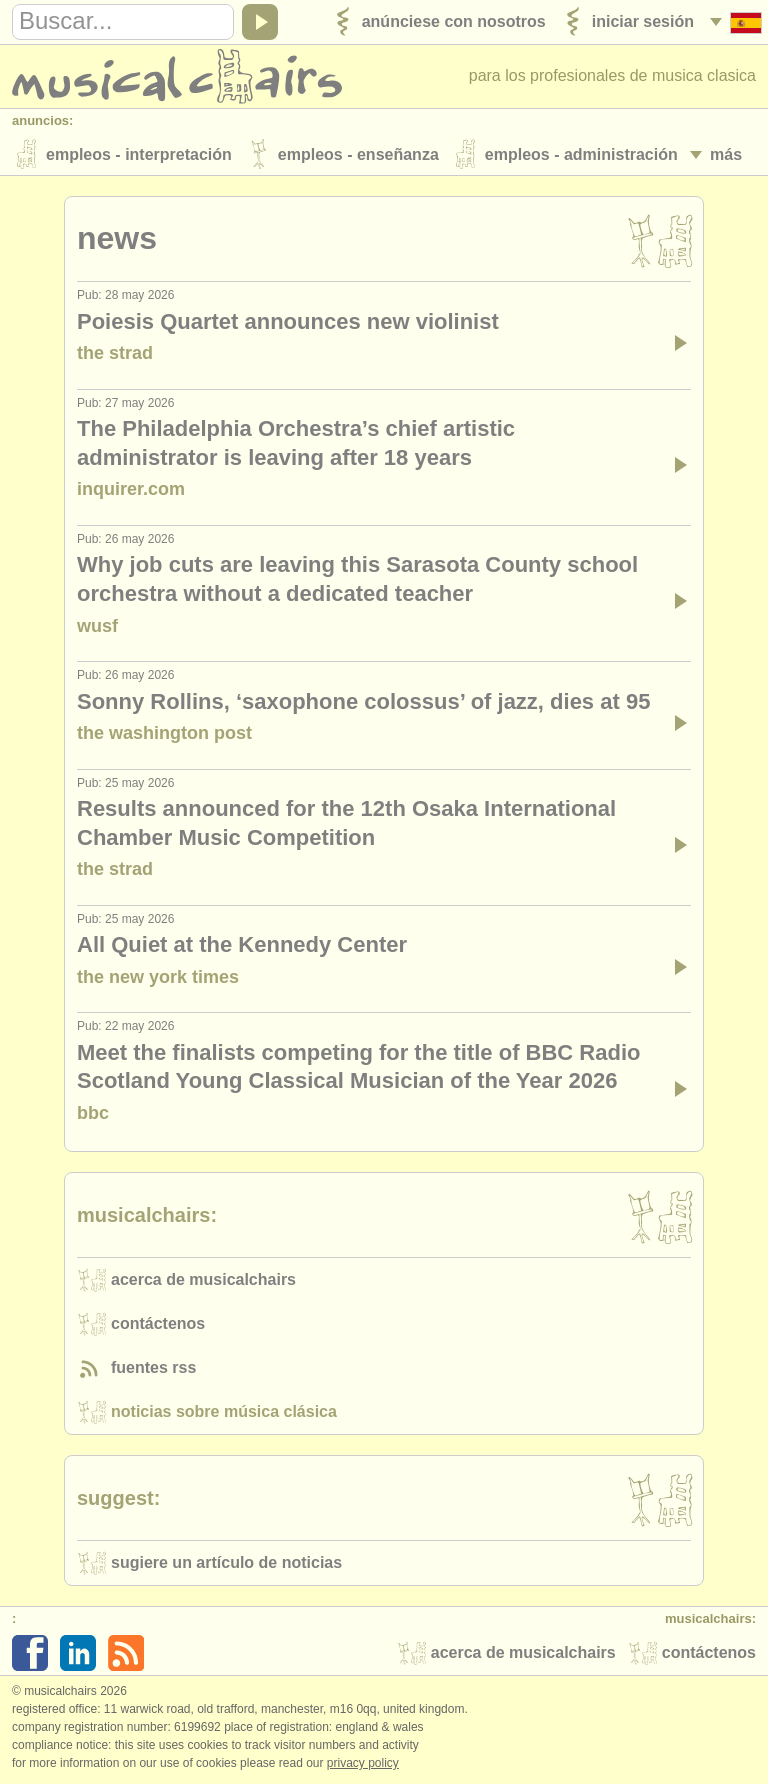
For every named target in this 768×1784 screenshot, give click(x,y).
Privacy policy (363, 1763)
